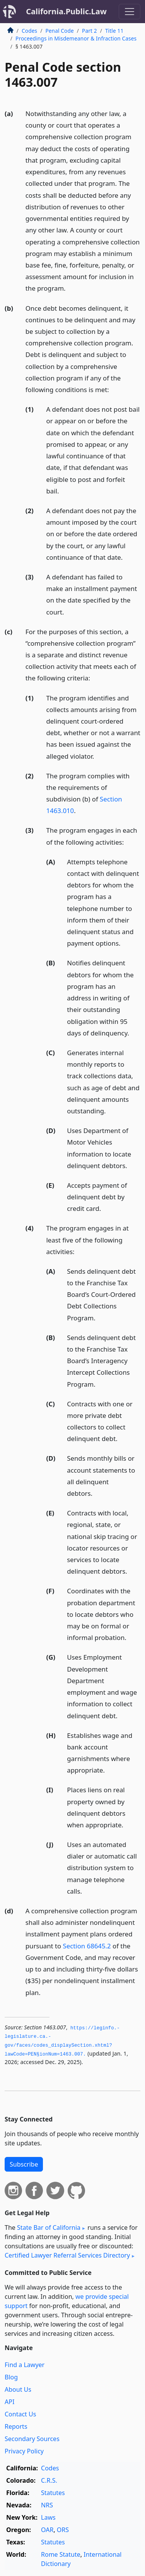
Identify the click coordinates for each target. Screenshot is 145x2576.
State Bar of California (48, 2227)
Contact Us (20, 2414)
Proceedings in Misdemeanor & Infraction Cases (75, 38)
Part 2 (89, 30)
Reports (16, 2426)
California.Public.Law (66, 11)
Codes (29, 30)
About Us (18, 2389)
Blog (11, 2377)
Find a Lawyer (24, 2364)
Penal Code (59, 30)
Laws (48, 2517)
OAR (47, 2529)
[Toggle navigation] (129, 11)
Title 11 (114, 30)
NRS (47, 2505)
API (9, 2402)
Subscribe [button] (24, 2164)
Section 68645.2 (87, 1945)
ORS (63, 2529)
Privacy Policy (24, 2451)
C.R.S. (49, 2480)
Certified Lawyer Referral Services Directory (67, 2255)
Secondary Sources (32, 2439)
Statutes (53, 2492)
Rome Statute (60, 2554)
